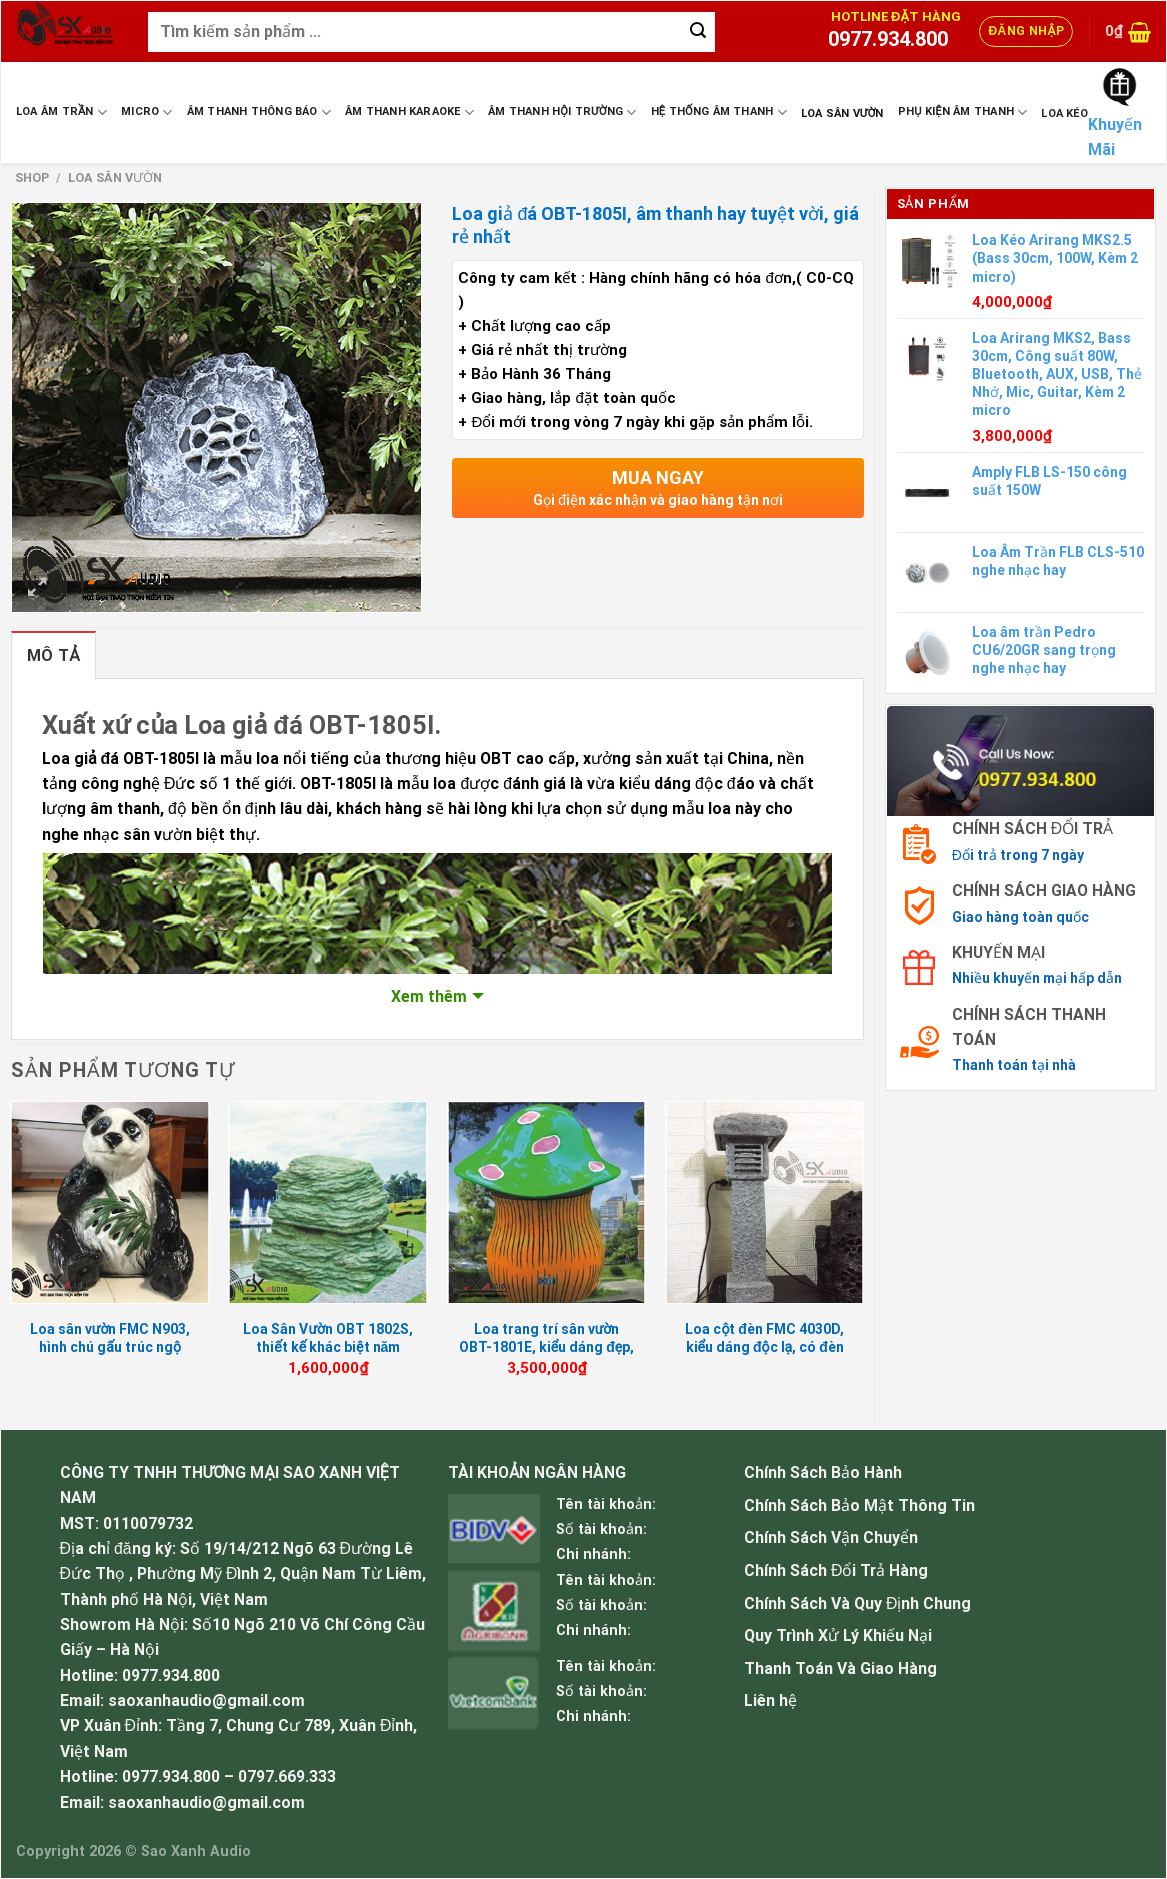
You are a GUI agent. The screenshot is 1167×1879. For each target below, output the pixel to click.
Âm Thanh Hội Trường (562, 112)
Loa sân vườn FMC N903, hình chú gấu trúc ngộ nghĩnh (110, 1347)
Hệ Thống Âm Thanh (719, 112)
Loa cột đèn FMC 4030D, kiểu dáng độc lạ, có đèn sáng (764, 1347)
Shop (32, 177)
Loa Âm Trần (61, 112)
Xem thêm (429, 996)
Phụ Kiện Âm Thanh (963, 112)
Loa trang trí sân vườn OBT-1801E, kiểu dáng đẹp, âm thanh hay (546, 1347)
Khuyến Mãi (1115, 137)
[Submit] (698, 32)
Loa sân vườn (842, 113)
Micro (147, 112)
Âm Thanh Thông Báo (259, 112)
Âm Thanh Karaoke (409, 112)
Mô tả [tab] (53, 655)
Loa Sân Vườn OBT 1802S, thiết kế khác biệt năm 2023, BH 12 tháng (328, 1347)
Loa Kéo (1064, 113)
